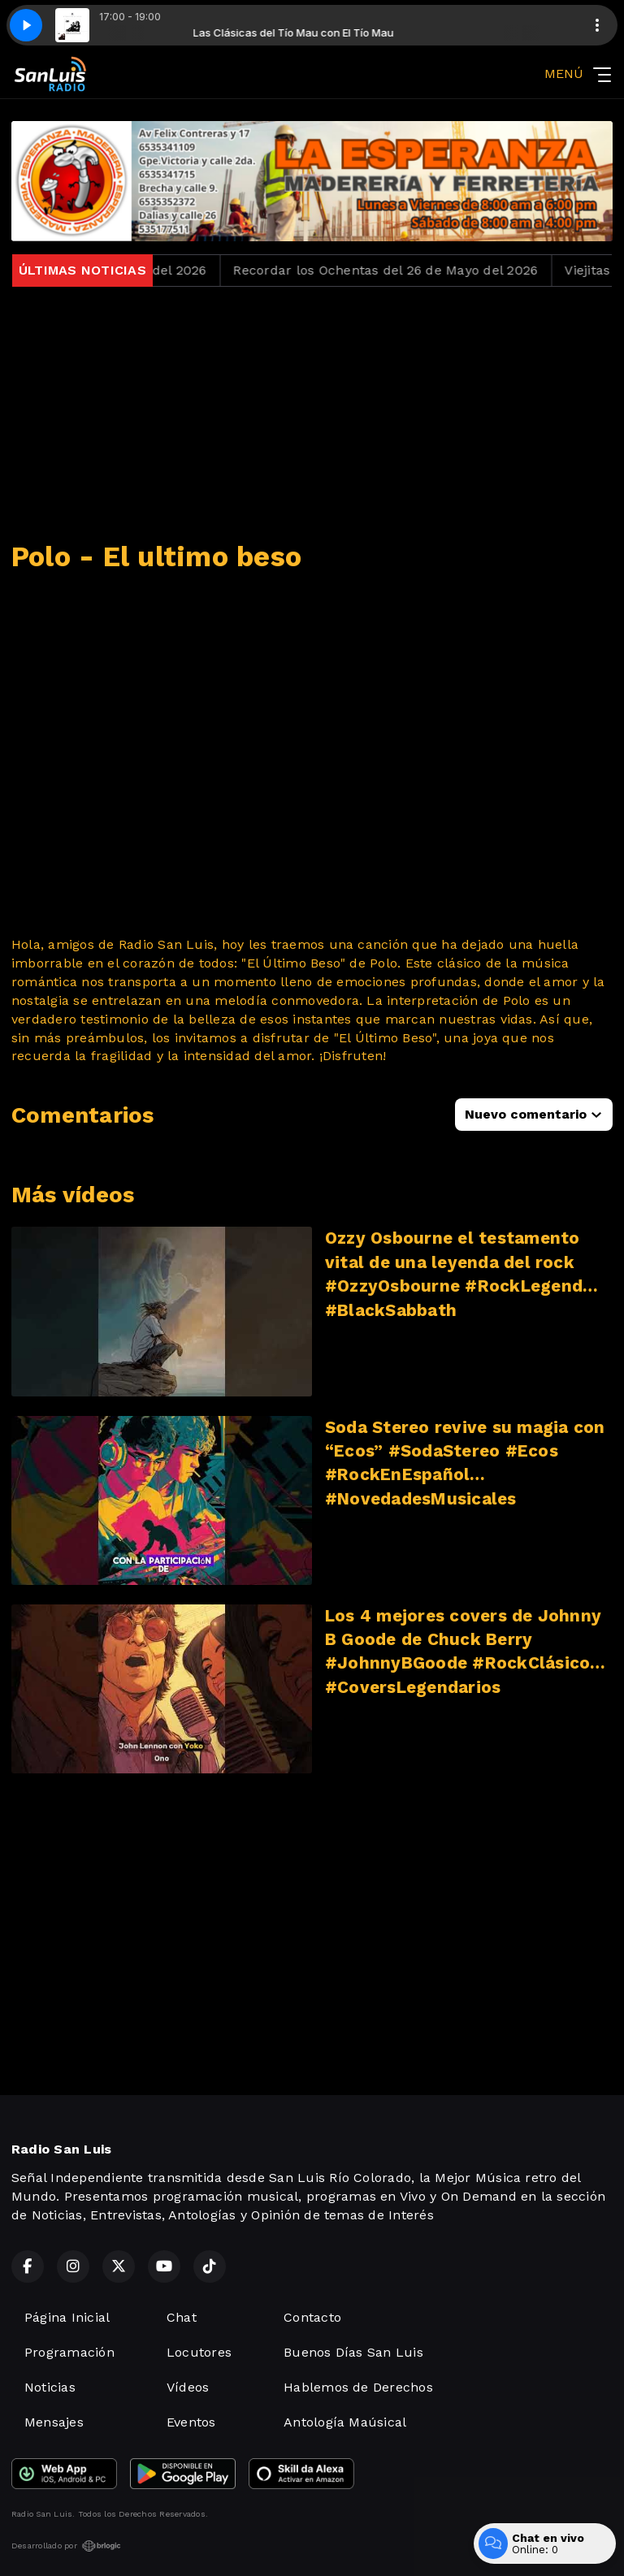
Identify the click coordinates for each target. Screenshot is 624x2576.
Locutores (199, 2352)
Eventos (191, 2422)
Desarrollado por (66, 2546)
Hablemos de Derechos (358, 2387)
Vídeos (188, 2387)
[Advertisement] (312, 413)
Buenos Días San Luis (353, 2352)
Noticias (50, 2387)
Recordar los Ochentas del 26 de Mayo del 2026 (400, 270)
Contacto (312, 2317)
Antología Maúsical (345, 2422)
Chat (182, 2317)
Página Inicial (67, 2317)
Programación (69, 2352)
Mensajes (54, 2422)
